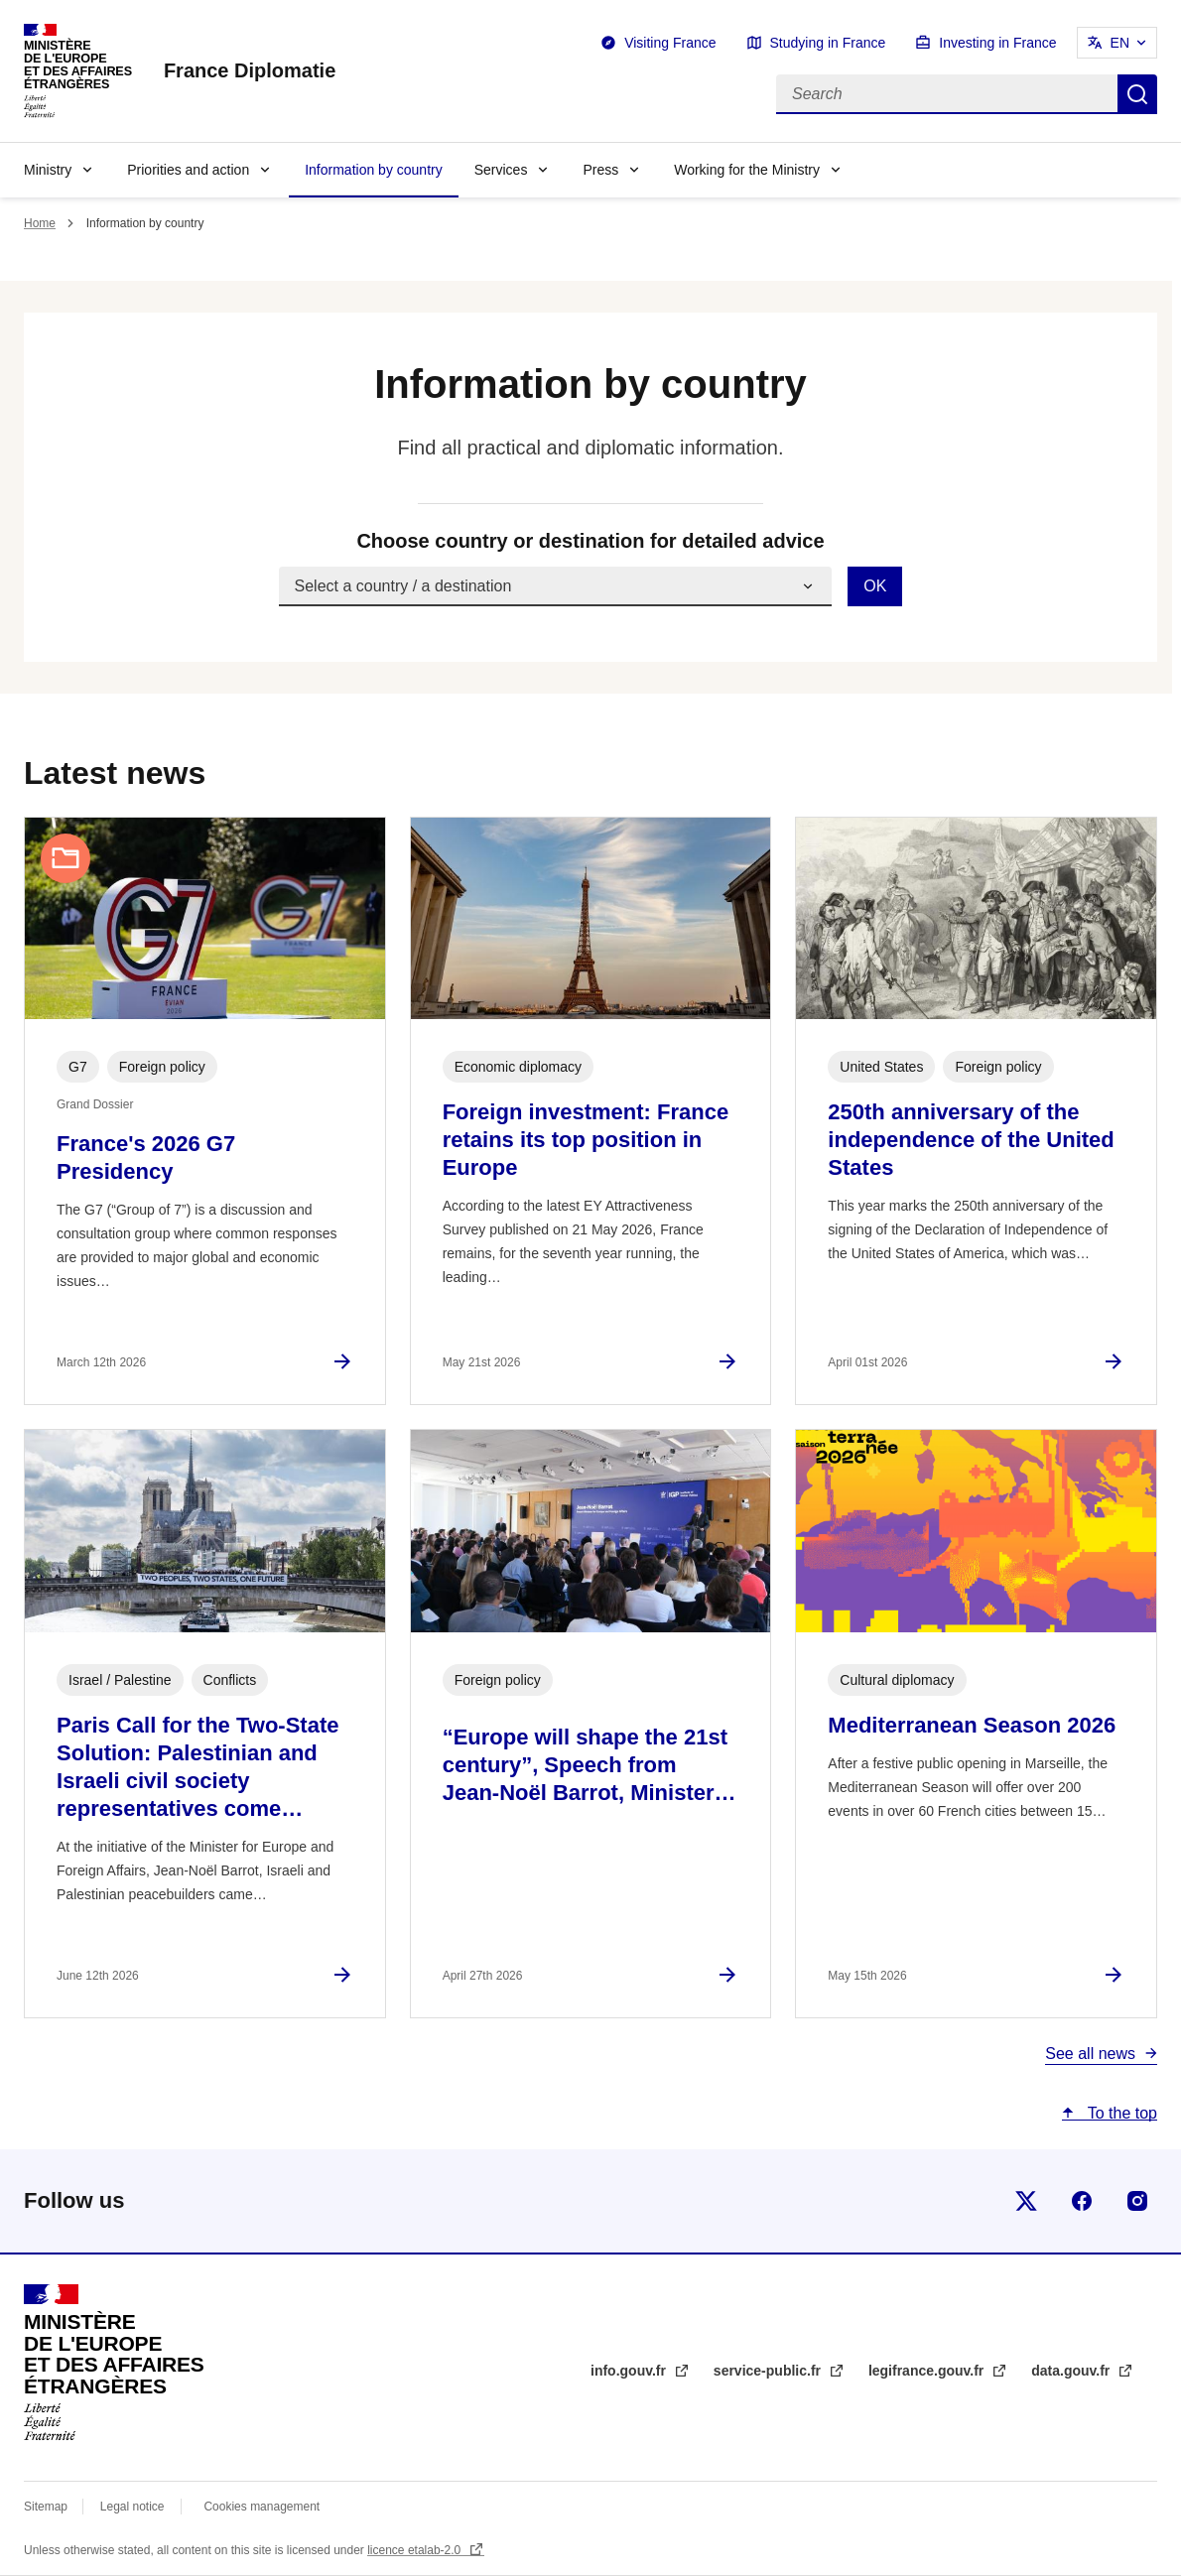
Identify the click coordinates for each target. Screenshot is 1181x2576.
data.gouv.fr (1072, 2371)
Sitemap (47, 2506)
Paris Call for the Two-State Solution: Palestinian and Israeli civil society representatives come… (197, 1767)
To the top (1120, 2113)
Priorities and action (188, 170)
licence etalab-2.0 (415, 2550)
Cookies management (261, 2506)
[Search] (946, 94)
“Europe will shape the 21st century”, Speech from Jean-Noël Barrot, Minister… (589, 1765)
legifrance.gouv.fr (927, 2371)
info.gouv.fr (630, 2371)
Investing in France (997, 43)
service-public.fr (769, 2371)
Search (1137, 94)
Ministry (47, 170)
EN (1120, 43)
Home (40, 223)
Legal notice (132, 2506)
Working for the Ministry (747, 170)
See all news (1090, 2053)
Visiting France (670, 43)
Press (600, 170)
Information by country (374, 170)
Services (501, 170)
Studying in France (828, 43)
